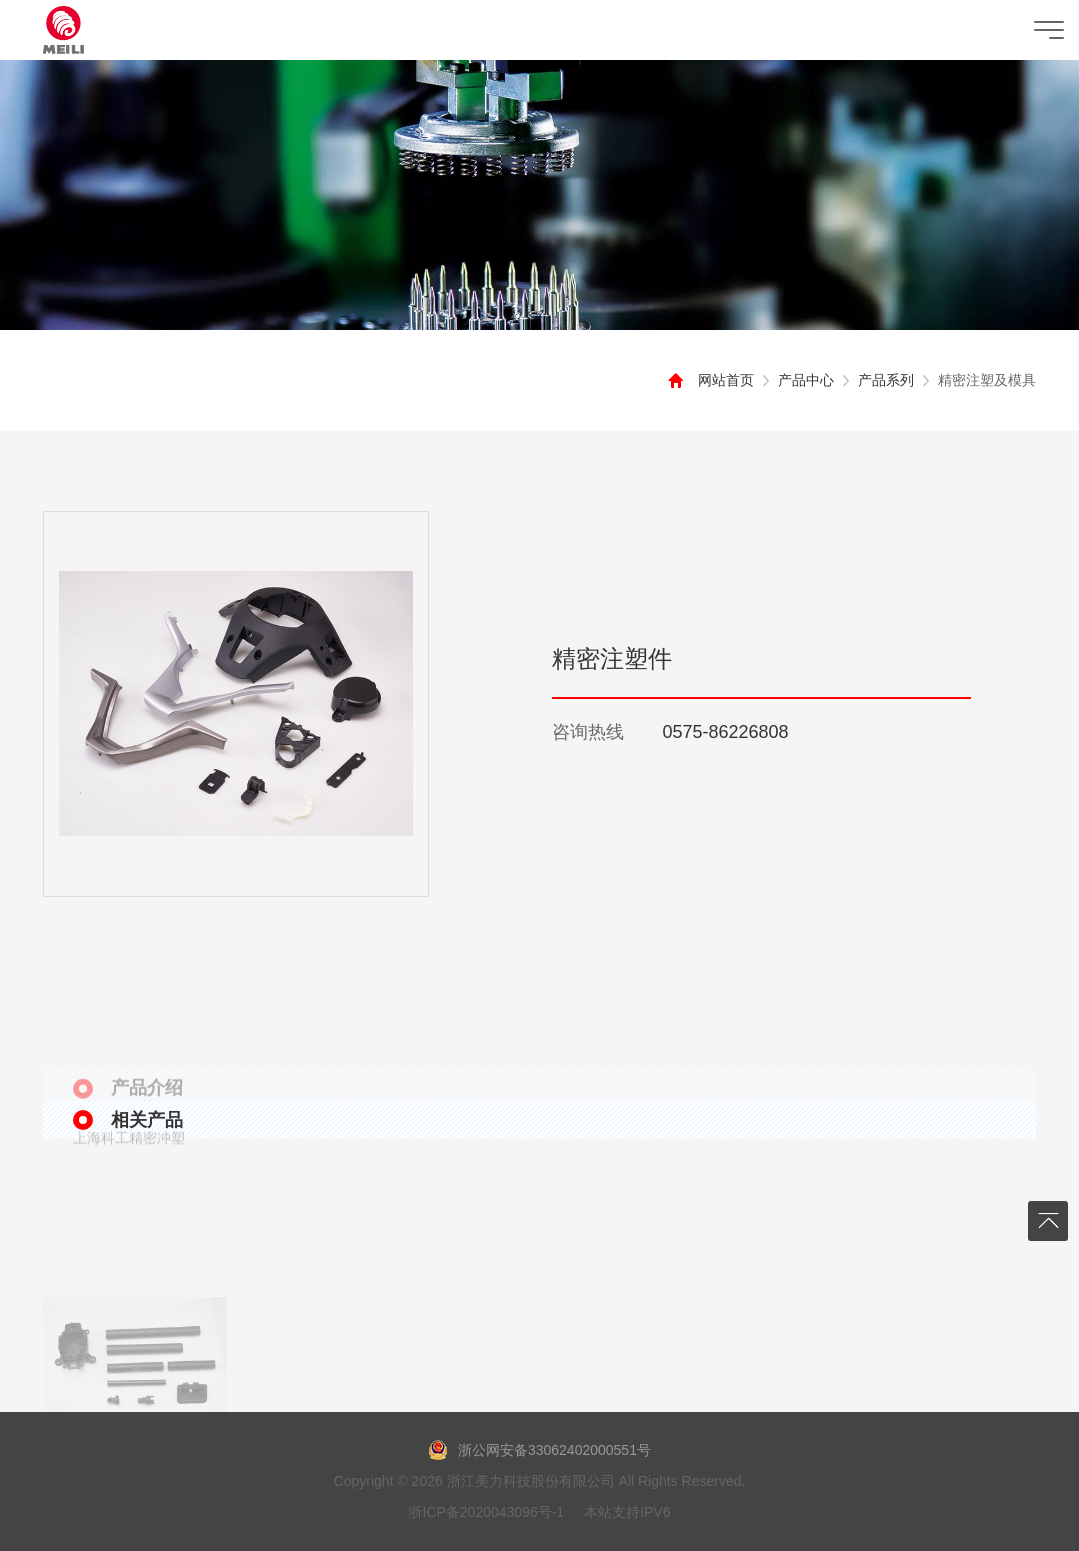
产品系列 (880, 380)
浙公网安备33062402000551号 (539, 1450)
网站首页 (720, 380)
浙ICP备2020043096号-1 (486, 1512)
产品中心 (800, 380)
